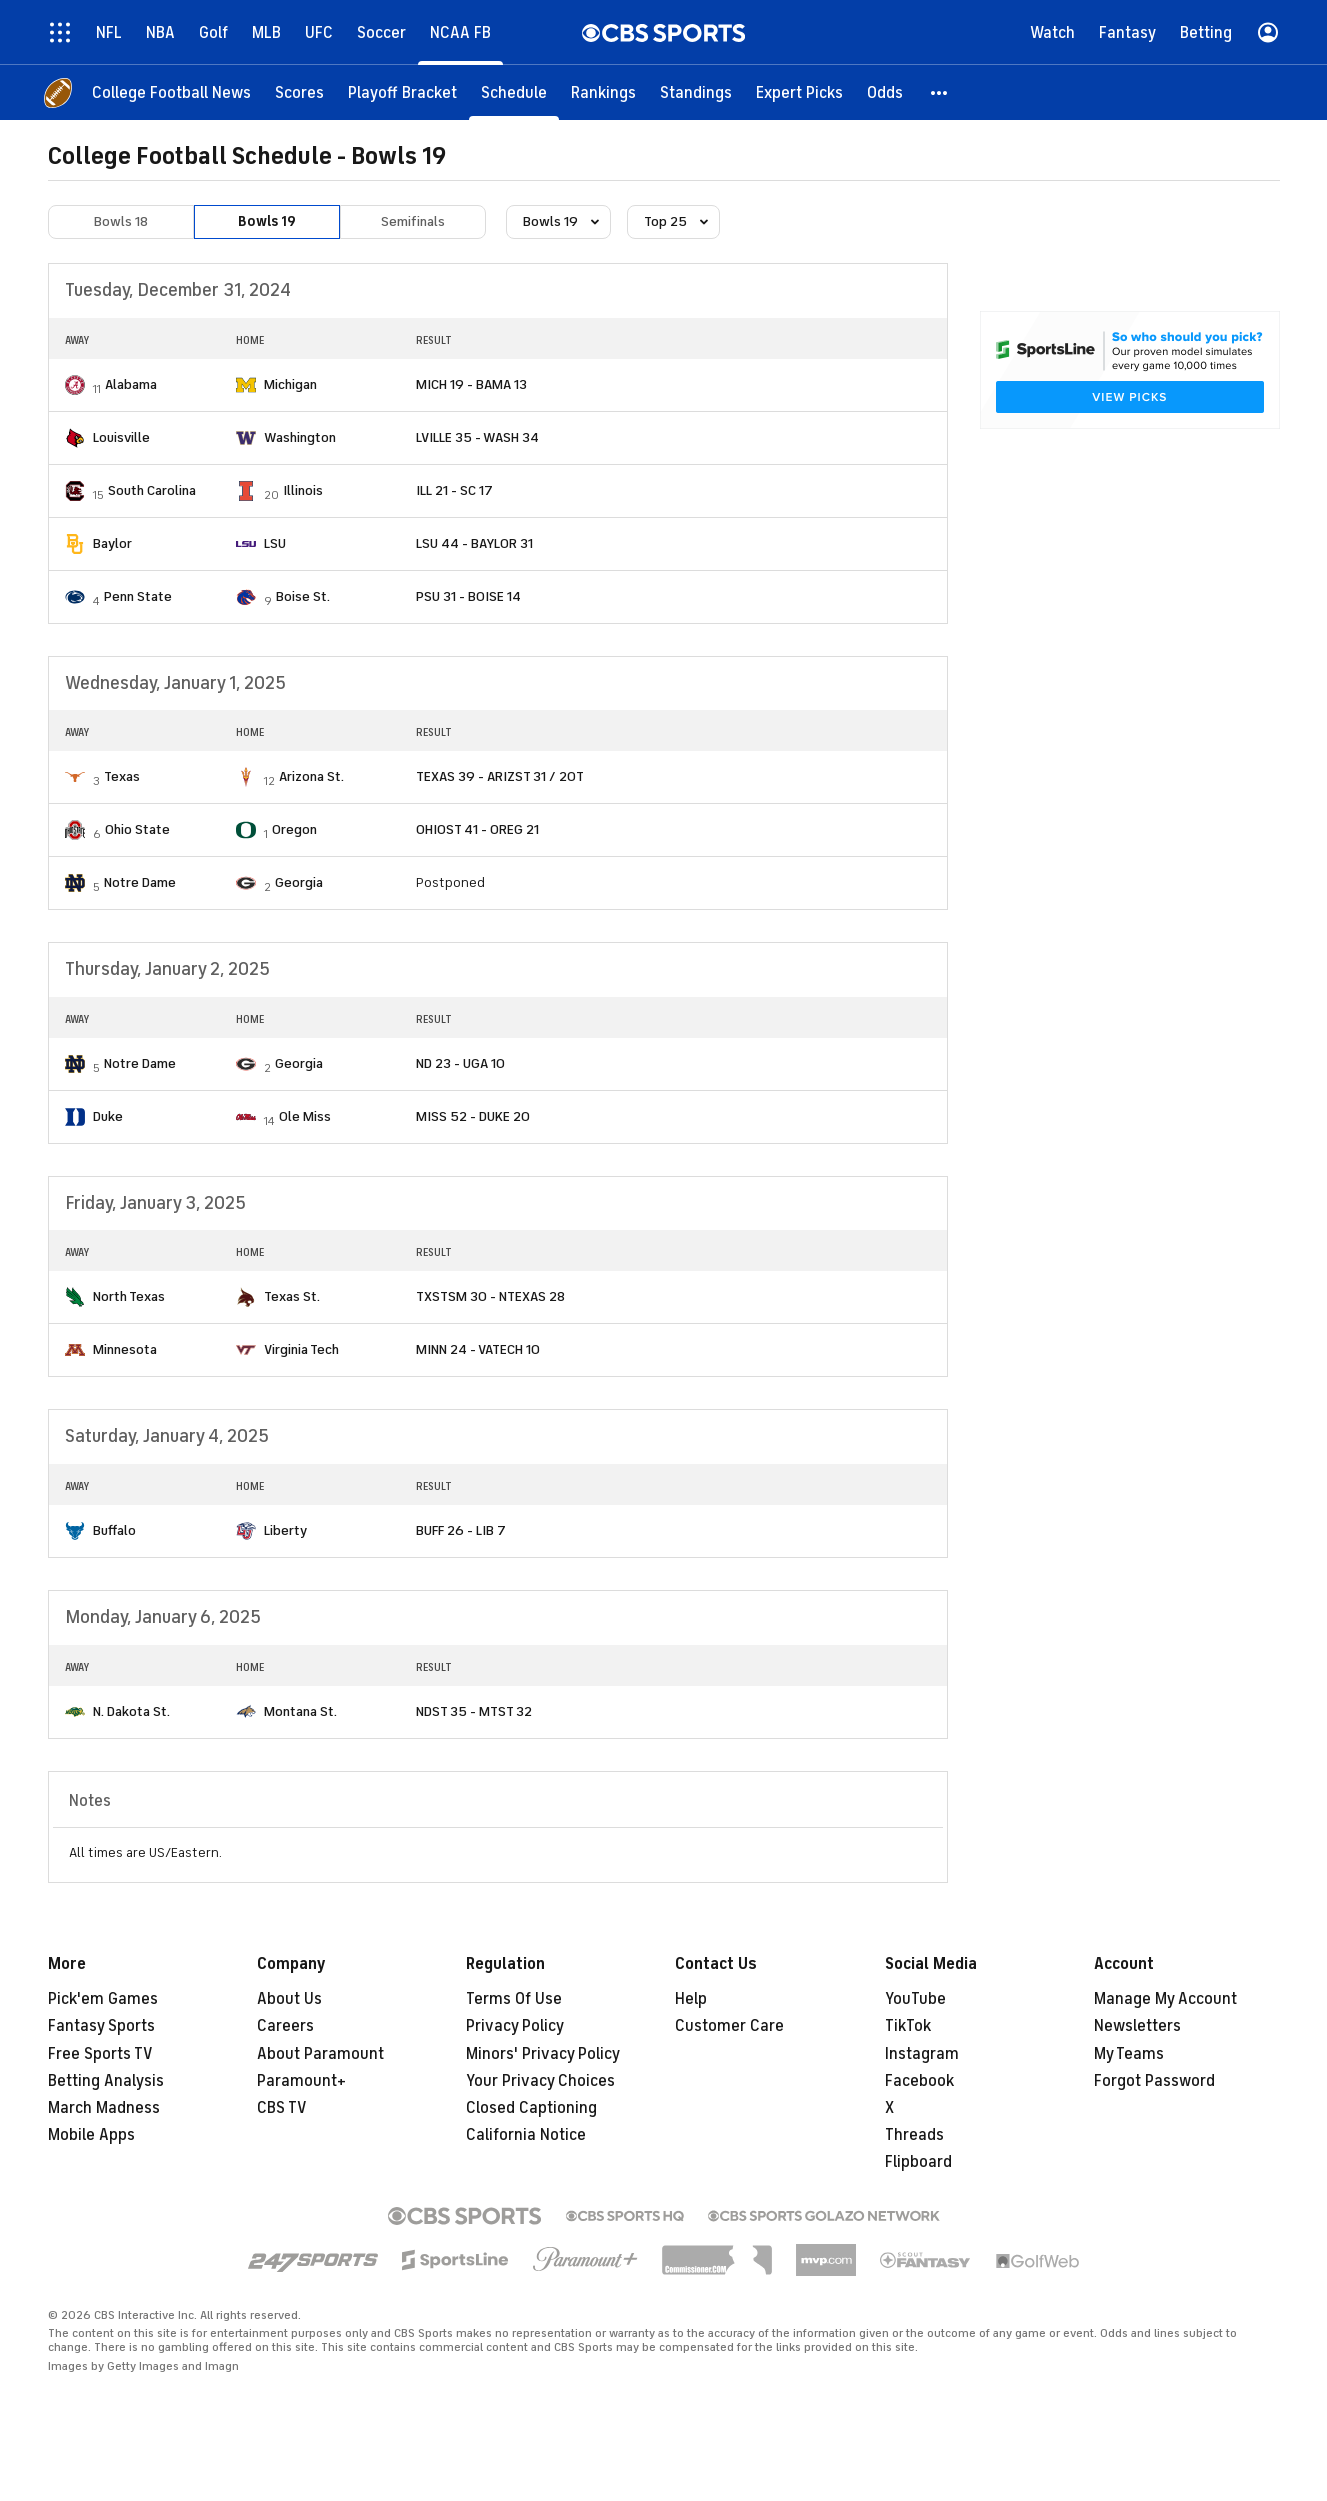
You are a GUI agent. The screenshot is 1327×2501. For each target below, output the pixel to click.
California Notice (526, 2135)
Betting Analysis (106, 2081)
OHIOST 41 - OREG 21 (477, 829)
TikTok (908, 2026)
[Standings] (696, 92)
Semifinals (413, 221)
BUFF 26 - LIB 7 (461, 1530)
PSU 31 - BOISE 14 (468, 596)
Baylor (112, 543)
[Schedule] (514, 92)
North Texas (129, 1296)
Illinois (303, 490)
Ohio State (137, 829)
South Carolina (152, 490)
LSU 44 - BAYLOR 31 (474, 543)
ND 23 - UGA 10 (460, 1063)
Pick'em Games (103, 1999)
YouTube (915, 1999)
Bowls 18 (121, 221)
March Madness (104, 2108)
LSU (275, 543)
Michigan (290, 384)
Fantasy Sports (101, 2026)
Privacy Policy (515, 2026)
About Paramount (320, 2054)
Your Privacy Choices (540, 2081)
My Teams (1129, 2054)
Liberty (285, 1530)
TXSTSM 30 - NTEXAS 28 (490, 1296)
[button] (940, 92)
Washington (300, 437)
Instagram (922, 2054)
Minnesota (125, 1349)
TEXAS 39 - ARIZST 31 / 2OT (500, 776)
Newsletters (1137, 2026)
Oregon (294, 829)
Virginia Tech (301, 1349)
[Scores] (299, 92)
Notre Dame (140, 882)
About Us (289, 1999)
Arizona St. (311, 776)
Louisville (121, 437)
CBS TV (282, 2108)
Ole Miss (305, 1116)
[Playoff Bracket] (402, 92)
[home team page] (75, 385)
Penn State (138, 596)
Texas (122, 776)
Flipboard (918, 2162)
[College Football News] (171, 92)
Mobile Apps (91, 2135)
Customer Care (729, 2026)
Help (691, 1999)
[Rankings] (603, 92)
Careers (285, 2026)
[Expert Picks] (799, 92)
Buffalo (114, 1530)
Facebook (919, 2081)
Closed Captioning (531, 2108)
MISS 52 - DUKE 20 (473, 1116)
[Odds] (885, 92)
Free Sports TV (100, 2054)
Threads (914, 2135)
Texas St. (292, 1296)
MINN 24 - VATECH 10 (478, 1349)
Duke (108, 1116)
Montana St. (300, 1711)
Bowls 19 (267, 221)
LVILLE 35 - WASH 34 (477, 437)
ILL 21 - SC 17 (454, 490)
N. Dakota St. (131, 1711)
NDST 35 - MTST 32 (474, 1711)
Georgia (299, 882)
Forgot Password (1154, 2081)
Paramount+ (301, 2081)
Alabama (131, 384)
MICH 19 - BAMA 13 (471, 384)
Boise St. (303, 596)
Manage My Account (1165, 1999)
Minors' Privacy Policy (543, 2054)
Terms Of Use (514, 1999)
